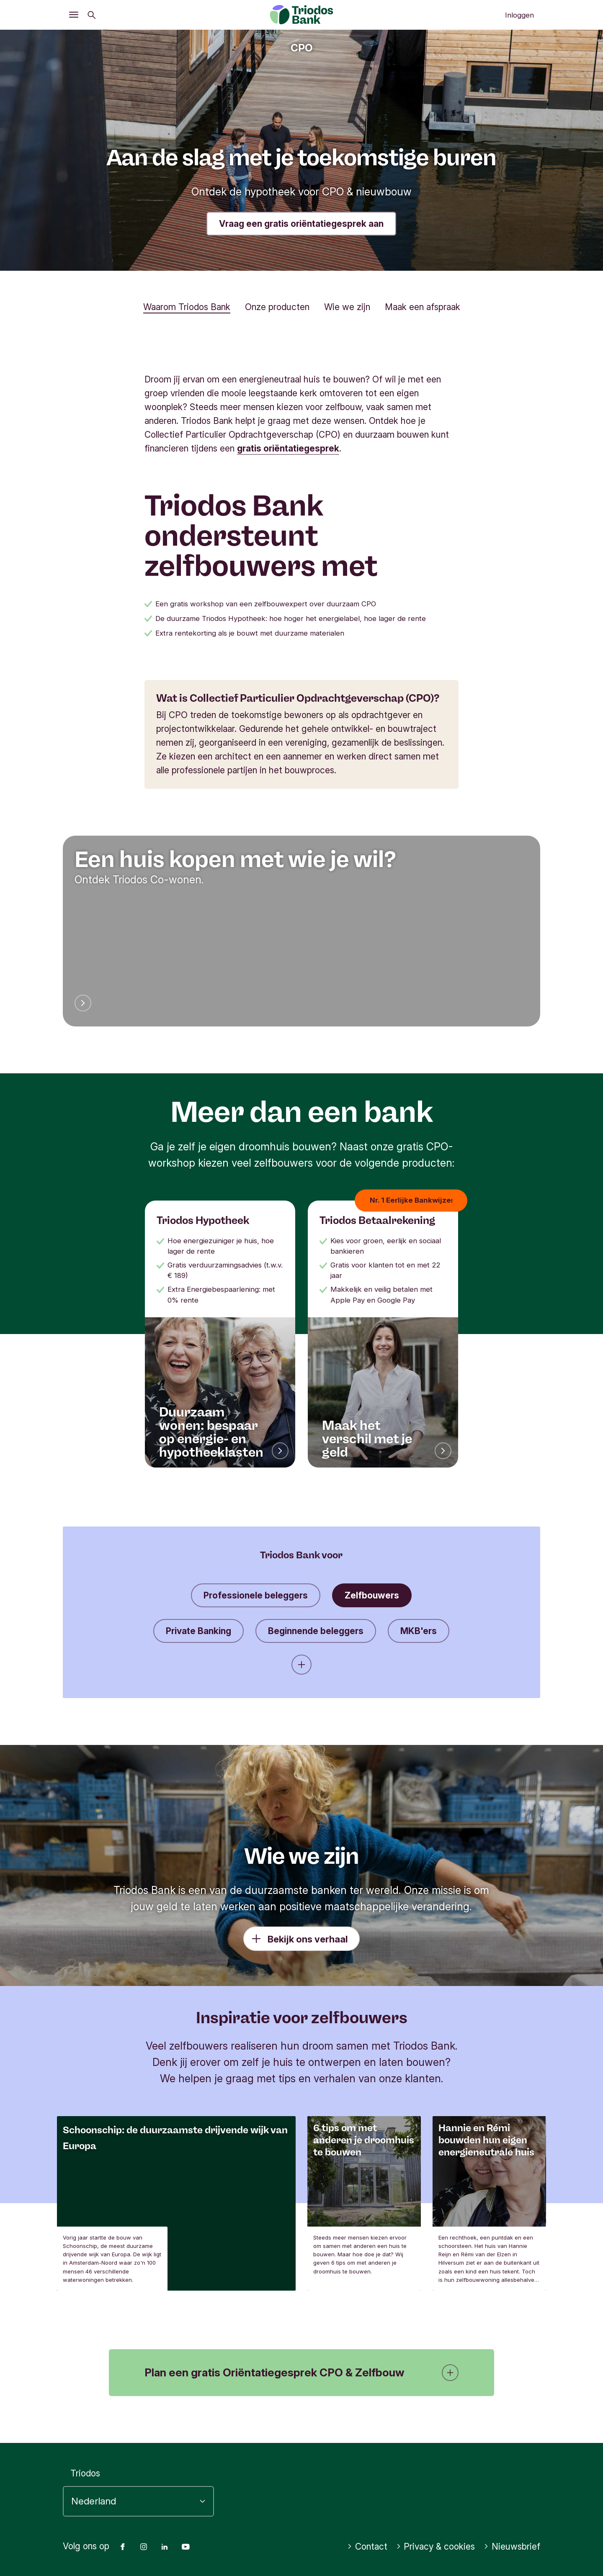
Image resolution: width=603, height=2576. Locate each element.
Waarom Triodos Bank (186, 307)
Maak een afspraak (422, 307)
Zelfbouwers (372, 1595)
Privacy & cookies (435, 2546)
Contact (367, 2546)
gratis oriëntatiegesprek (288, 448)
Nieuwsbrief (512, 2546)
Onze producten (277, 307)
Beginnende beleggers (315, 1631)
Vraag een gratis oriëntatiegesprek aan (301, 223)
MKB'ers (418, 1631)
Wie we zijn (347, 307)
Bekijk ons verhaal (308, 1939)
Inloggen (519, 15)
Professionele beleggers (256, 1595)
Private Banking (198, 1631)
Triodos (85, 2473)
